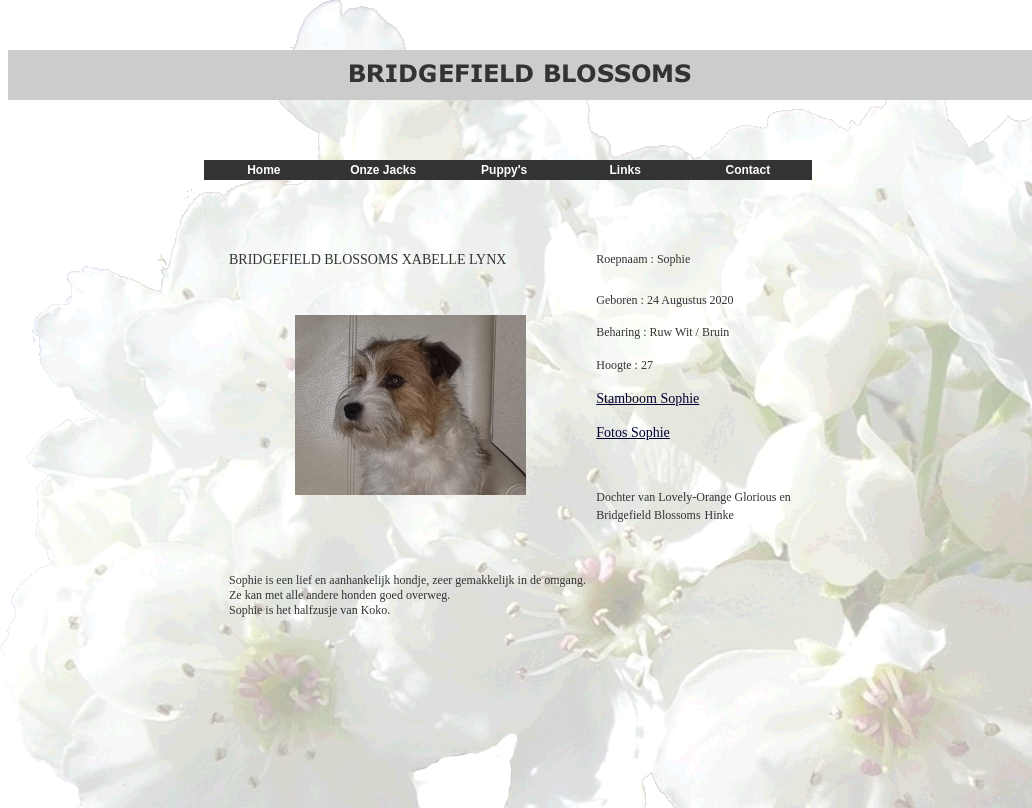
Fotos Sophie (633, 432)
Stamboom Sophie (647, 398)
